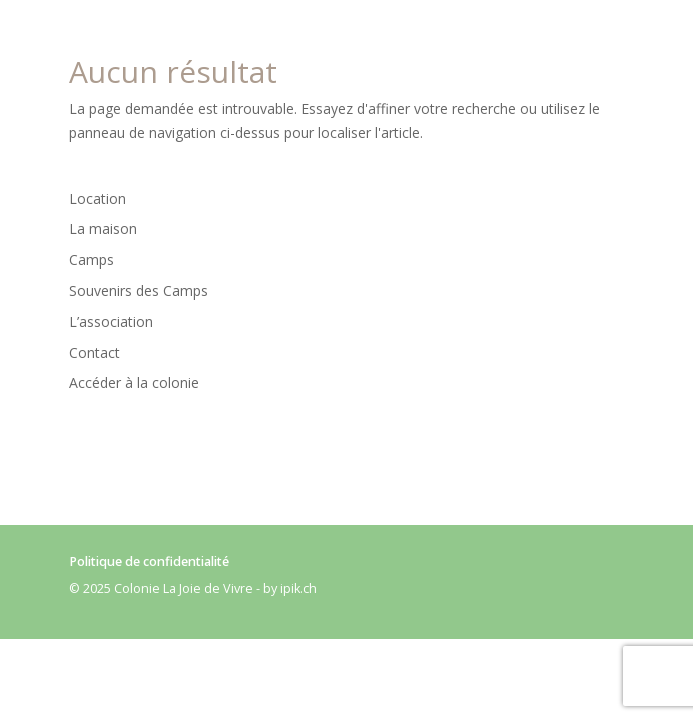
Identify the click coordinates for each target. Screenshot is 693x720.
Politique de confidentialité (149, 561)
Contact (94, 352)
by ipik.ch (290, 588)
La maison (103, 228)
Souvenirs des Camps (138, 290)
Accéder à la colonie (134, 382)
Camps (91, 259)
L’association (111, 321)
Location (97, 198)
